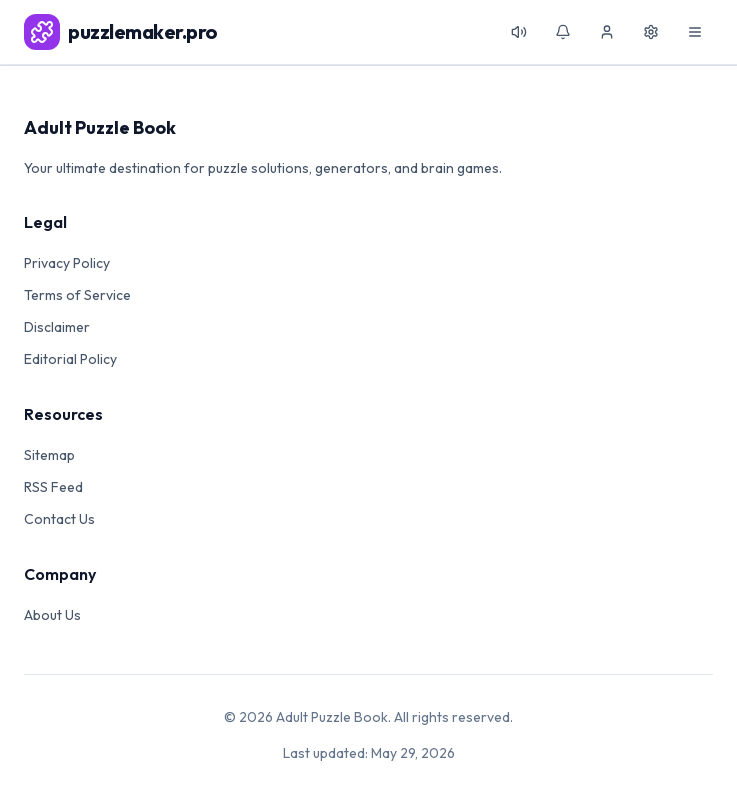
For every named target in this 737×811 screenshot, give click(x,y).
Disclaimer (57, 327)
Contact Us (59, 519)
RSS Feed (53, 487)
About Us (52, 615)
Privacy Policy (67, 263)
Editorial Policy (70, 359)
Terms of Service (77, 295)
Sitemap (49, 455)
